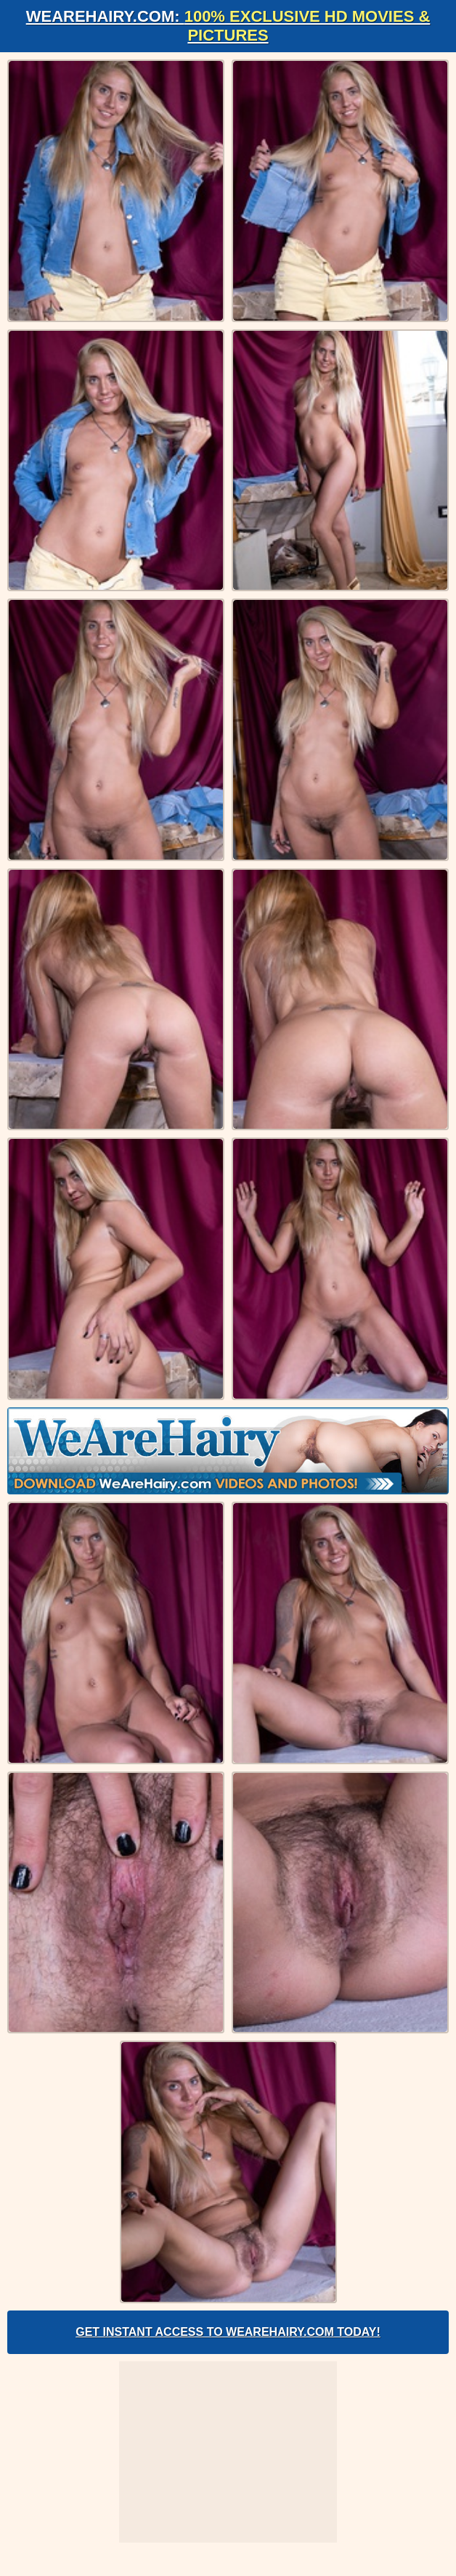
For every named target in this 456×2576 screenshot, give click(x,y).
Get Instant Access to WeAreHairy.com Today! (228, 2332)
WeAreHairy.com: (228, 25)
